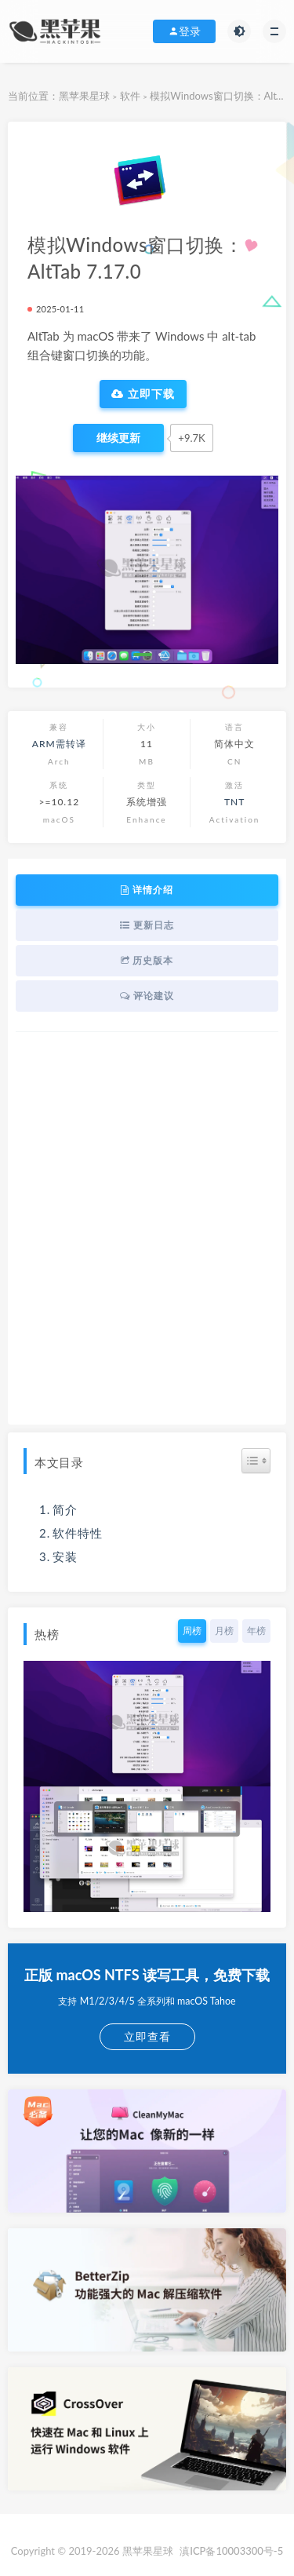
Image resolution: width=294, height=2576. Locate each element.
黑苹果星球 (84, 95)
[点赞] (118, 438)
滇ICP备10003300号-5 (231, 2551)
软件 (130, 95)
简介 (65, 1509)
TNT (234, 802)
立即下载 (143, 394)
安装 (65, 1556)
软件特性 (78, 1533)
